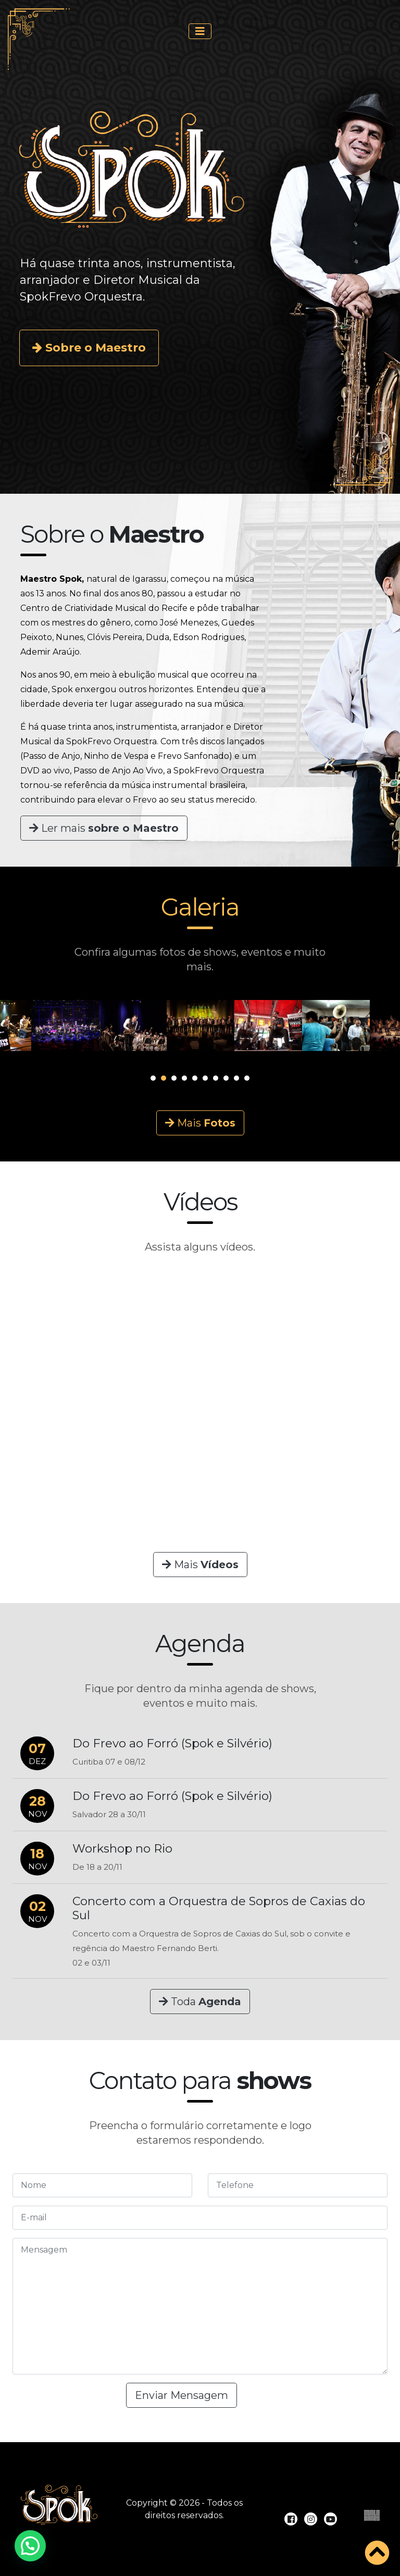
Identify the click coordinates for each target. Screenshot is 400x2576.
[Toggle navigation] (200, 31)
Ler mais (104, 828)
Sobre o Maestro (89, 348)
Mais (200, 1123)
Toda (200, 2001)
